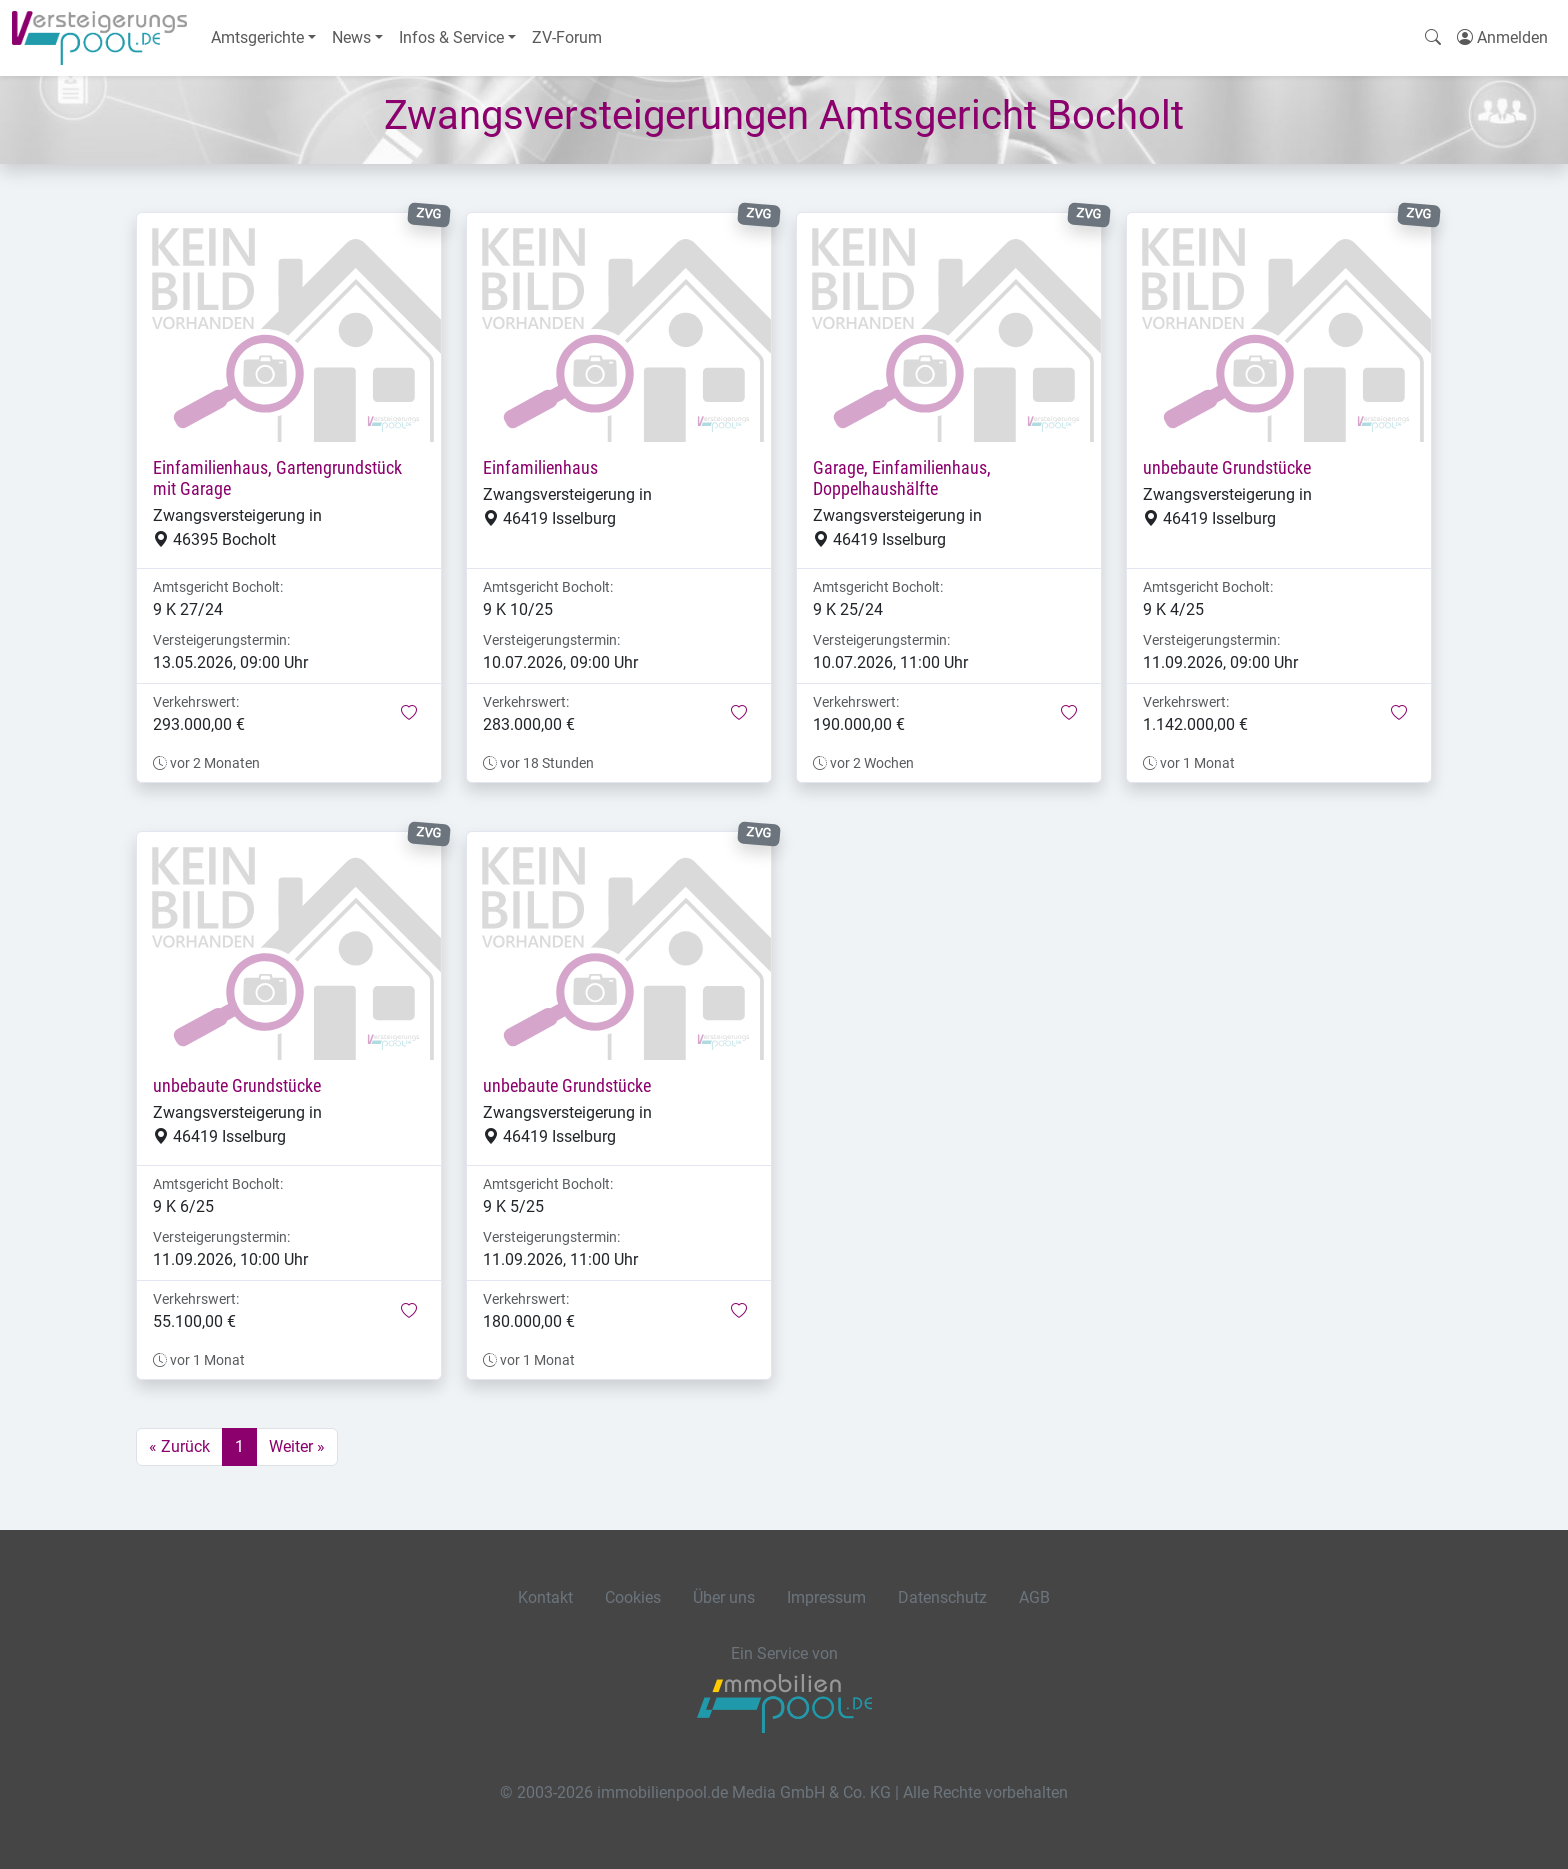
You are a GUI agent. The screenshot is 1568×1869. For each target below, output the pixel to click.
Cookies (633, 1597)
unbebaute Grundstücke (1227, 468)
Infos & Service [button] (451, 37)
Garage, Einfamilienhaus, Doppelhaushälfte (902, 478)
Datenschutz (942, 1597)
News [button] (351, 37)
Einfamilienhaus (540, 468)
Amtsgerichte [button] (257, 37)
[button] (409, 714)
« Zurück (179, 1446)
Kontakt (545, 1597)
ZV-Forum (567, 37)
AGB (1034, 1597)
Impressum (826, 1597)
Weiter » (297, 1446)
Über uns (724, 1597)
